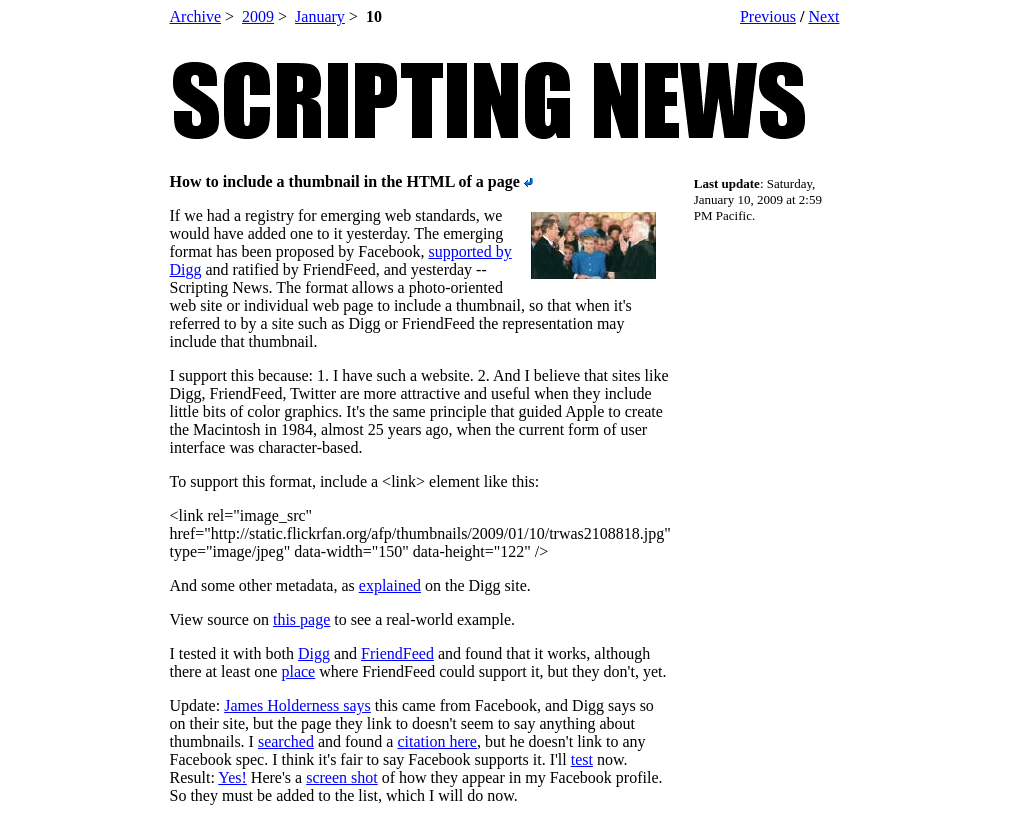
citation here (437, 741)
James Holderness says (297, 705)
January (320, 16)
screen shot (342, 777)
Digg (314, 653)
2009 (258, 16)
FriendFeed (397, 653)
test (582, 759)
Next (823, 16)
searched (286, 741)
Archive (196, 16)
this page (301, 619)
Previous (768, 16)
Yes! (232, 777)
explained (390, 585)
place (298, 671)
